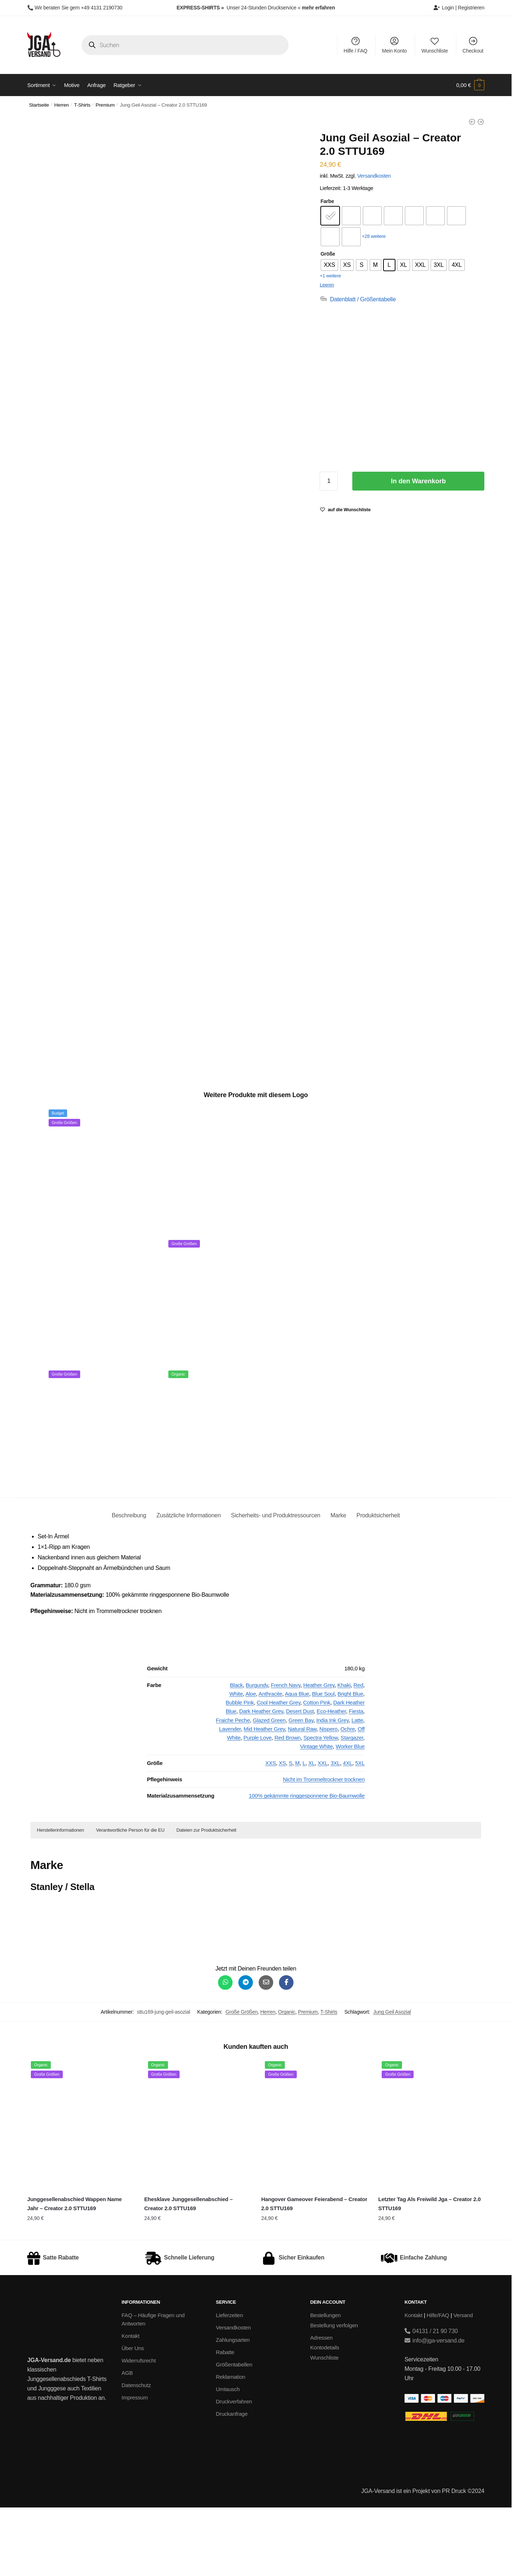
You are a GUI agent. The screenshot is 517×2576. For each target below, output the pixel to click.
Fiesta (356, 1780)
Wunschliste (435, 45)
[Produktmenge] (329, 481)
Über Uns (133, 2417)
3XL (335, 1831)
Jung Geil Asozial (392, 2080)
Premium (105, 105)
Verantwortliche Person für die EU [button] (130, 1898)
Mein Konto (394, 45)
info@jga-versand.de (434, 2409)
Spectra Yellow (321, 1806)
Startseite (39, 105)
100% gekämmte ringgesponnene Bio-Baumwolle (307, 1864)
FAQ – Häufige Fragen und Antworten (153, 2388)
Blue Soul (323, 1762)
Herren (61, 105)
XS (282, 1831)
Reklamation (230, 2445)
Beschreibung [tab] (129, 1584)
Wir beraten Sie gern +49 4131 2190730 (78, 8)
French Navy (285, 1753)
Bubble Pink (240, 1771)
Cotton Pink (317, 1771)
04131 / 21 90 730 (431, 2400)
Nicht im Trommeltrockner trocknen (324, 1848)
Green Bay (300, 1789)
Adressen (321, 2406)
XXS (270, 1831)
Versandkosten (374, 176)
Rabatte (225, 2421)
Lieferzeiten (229, 2384)
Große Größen (242, 2080)
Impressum (135, 2466)
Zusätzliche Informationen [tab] (188, 1584)
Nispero (328, 1797)
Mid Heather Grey (264, 1797)
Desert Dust (300, 1780)
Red (358, 1753)
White (236, 1762)
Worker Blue (350, 1815)
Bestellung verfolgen (334, 2394)
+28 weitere (373, 236)
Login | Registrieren (459, 8)
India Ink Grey (332, 1789)
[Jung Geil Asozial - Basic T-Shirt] (472, 121)
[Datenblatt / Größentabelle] (357, 299)
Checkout (473, 45)
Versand (463, 2384)
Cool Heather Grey (278, 1771)
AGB (127, 2441)
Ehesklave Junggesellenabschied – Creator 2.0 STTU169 (188, 2272)
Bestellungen (325, 2384)
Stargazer (352, 1806)
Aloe (250, 1762)
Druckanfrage (231, 2482)
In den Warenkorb (418, 481)
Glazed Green (269, 1789)
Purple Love (257, 1806)
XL (311, 1831)
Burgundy (257, 1753)
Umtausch (228, 2458)
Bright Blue (350, 1762)
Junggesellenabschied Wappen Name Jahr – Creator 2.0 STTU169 (74, 2272)
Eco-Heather (331, 1780)
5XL (360, 1831)
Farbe (327, 201)
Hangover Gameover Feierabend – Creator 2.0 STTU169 (314, 2272)
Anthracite (270, 1762)
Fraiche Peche (233, 1789)
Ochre (347, 1797)
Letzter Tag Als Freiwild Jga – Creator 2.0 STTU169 (429, 2272)
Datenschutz (136, 2454)
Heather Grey (319, 1753)
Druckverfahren (234, 2470)
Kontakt (130, 2404)
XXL (323, 1831)
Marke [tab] (338, 1584)
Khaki (343, 1753)
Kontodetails (324, 2416)
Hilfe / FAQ (355, 45)
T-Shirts (82, 105)
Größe (327, 254)
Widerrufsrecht (139, 2429)
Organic (286, 2080)
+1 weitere (330, 275)
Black (236, 1753)
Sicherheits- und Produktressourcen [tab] (275, 1584)
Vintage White (316, 1815)
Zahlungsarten (233, 2408)
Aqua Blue (297, 1762)
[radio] (330, 216)
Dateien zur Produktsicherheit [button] (206, 1898)
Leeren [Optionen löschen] (327, 285)
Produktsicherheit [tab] (378, 1584)
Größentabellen (234, 2433)
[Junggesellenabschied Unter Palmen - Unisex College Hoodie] (480, 121)
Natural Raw (302, 1797)
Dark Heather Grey (261, 1780)
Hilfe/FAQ (438, 2384)
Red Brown (287, 1806)
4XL (347, 1831)
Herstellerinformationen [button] (60, 1898)
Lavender (230, 1797)
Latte (357, 1789)
